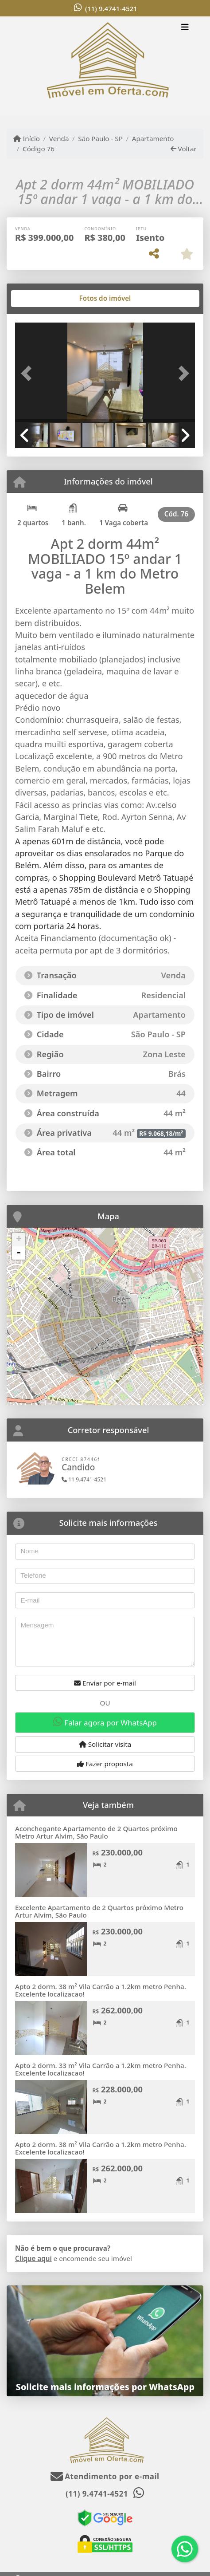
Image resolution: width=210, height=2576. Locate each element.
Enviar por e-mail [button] (105, 1682)
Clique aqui (33, 2258)
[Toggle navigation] (185, 28)
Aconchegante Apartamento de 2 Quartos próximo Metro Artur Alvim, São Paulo (96, 1832)
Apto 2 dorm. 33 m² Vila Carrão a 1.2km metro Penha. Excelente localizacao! (100, 2069)
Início (26, 138)
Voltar (184, 148)
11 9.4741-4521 (84, 1479)
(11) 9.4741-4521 (111, 8)
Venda (59, 138)
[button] (28, 373)
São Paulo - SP (100, 138)
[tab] (43, 298)
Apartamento (153, 138)
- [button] (19, 1253)
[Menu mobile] (105, 66)
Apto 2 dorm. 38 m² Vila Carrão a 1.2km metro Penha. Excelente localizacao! (100, 1990)
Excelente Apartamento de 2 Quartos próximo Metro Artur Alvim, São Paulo (99, 1911)
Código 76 (38, 148)
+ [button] (19, 1239)
